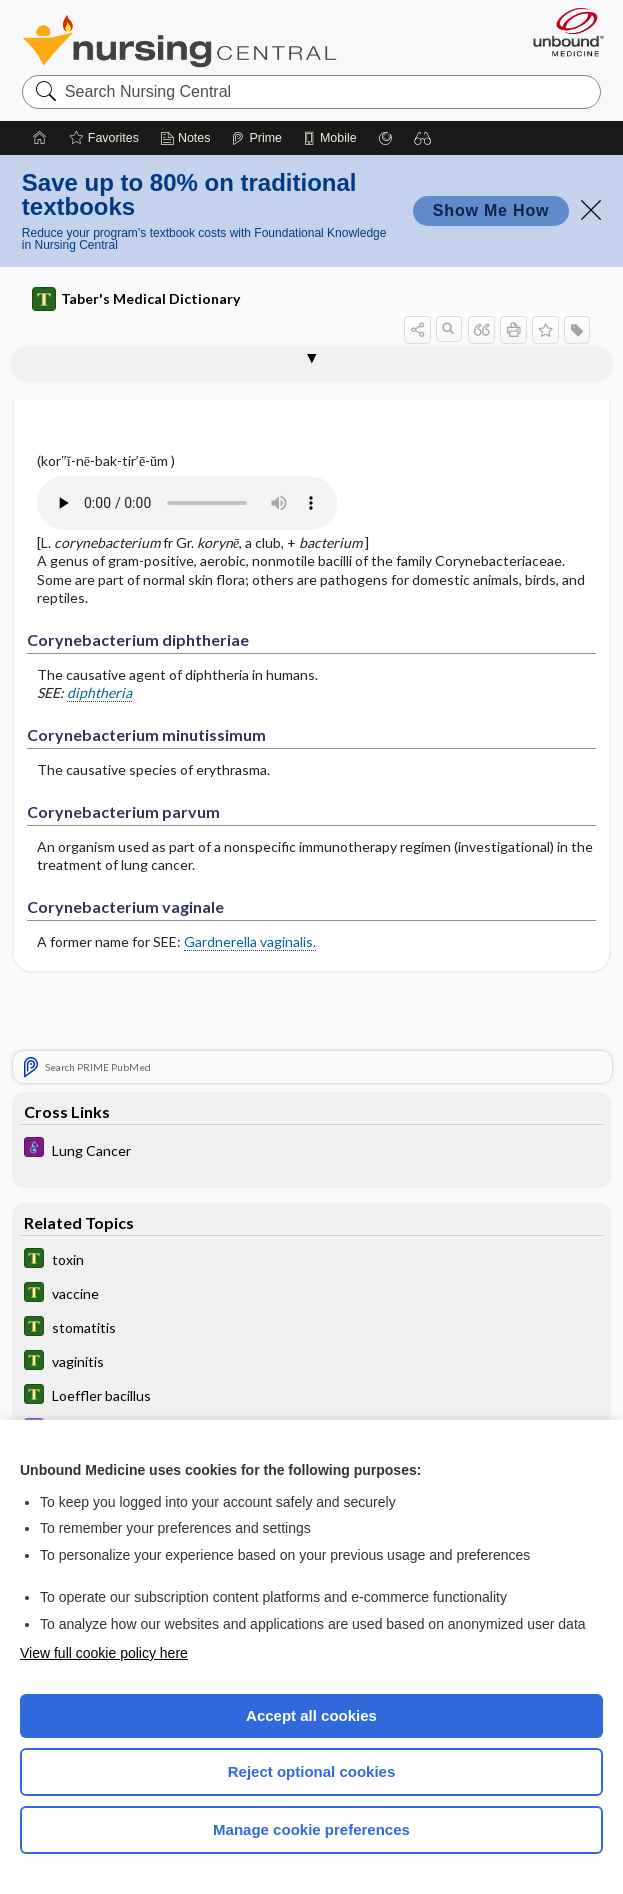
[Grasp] (385, 138)
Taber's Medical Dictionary (136, 299)
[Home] (40, 138)
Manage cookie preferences (311, 1829)
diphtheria (99, 692)
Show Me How (491, 210)
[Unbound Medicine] (562, 32)
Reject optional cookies (312, 1771)
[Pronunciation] (187, 503)
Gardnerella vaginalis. (250, 941)
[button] (423, 138)
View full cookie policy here (104, 1653)
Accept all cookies (311, 1715)
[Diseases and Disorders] (311, 1150)
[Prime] (256, 138)
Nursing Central (179, 41)
